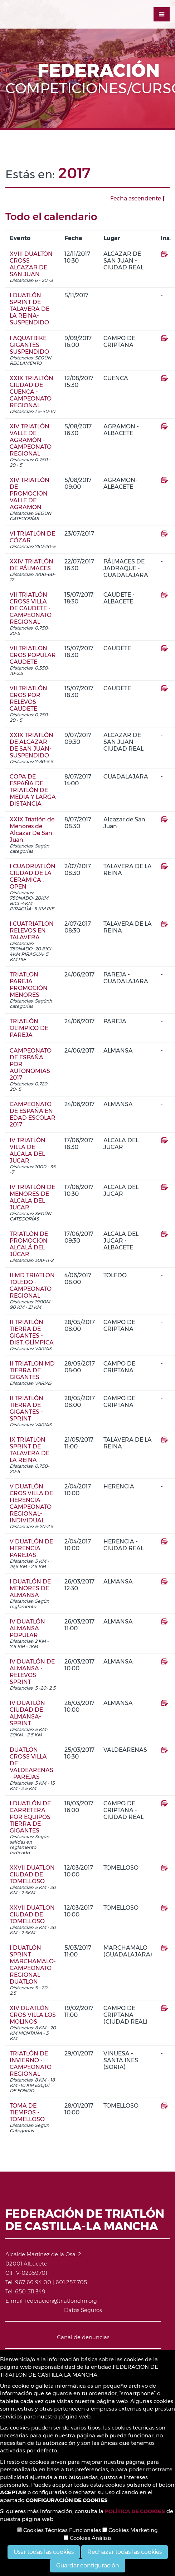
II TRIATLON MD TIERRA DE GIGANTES (32, 1370)
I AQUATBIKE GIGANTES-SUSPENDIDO (29, 345)
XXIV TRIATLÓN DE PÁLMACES (31, 565)
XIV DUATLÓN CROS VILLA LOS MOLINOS (33, 2015)
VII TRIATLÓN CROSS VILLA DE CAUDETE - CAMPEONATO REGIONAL (31, 608)
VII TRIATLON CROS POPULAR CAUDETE (33, 655)
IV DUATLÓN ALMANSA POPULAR (27, 1628)
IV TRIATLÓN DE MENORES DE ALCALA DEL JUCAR (32, 1197)
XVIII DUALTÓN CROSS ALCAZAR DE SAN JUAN (31, 264)
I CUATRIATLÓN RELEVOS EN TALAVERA (32, 930)
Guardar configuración (87, 2565)
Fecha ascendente (137, 198)
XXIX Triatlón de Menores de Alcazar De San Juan (32, 829)
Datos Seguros (83, 2310)
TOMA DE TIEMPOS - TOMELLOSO (27, 2112)
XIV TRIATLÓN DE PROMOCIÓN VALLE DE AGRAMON (29, 494)
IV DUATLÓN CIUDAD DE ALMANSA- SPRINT (27, 1713)
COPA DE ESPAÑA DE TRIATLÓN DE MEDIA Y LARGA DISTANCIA (33, 790)
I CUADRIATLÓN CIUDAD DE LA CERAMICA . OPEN (32, 876)
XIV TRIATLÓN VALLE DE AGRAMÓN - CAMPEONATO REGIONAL (31, 440)
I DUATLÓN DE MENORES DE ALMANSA (30, 1588)
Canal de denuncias (83, 2337)
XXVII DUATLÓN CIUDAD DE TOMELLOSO (32, 1874)
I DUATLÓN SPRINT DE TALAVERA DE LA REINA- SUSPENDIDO (29, 309)
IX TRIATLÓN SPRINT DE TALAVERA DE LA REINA (29, 1449)
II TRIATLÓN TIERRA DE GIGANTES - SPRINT (26, 1408)
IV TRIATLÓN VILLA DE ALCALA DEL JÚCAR (27, 1150)
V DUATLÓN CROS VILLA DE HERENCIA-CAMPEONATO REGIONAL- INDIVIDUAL (31, 1503)
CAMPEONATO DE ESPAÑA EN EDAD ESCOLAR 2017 (32, 1114)
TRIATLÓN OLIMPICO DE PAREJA (29, 1028)
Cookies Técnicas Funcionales (59, 2530)
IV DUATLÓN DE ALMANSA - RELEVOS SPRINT (32, 1671)
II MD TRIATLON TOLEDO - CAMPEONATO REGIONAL (32, 1285)
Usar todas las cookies (44, 2551)
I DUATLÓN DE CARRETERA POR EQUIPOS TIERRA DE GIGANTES (30, 1817)
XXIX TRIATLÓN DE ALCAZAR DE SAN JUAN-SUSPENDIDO (31, 745)
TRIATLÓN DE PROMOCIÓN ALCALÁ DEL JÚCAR (29, 1244)
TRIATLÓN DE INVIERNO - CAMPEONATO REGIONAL (31, 2063)
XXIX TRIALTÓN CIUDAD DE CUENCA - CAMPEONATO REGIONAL (31, 392)
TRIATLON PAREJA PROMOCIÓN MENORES (29, 984)
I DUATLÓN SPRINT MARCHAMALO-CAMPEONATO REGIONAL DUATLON (33, 1964)
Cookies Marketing (130, 2530)
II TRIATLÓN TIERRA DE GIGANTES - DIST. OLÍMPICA (32, 1332)
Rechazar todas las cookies (124, 2551)
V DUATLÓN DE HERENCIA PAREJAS (31, 1548)
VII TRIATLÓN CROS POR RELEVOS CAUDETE (28, 698)
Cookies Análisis (88, 2538)
